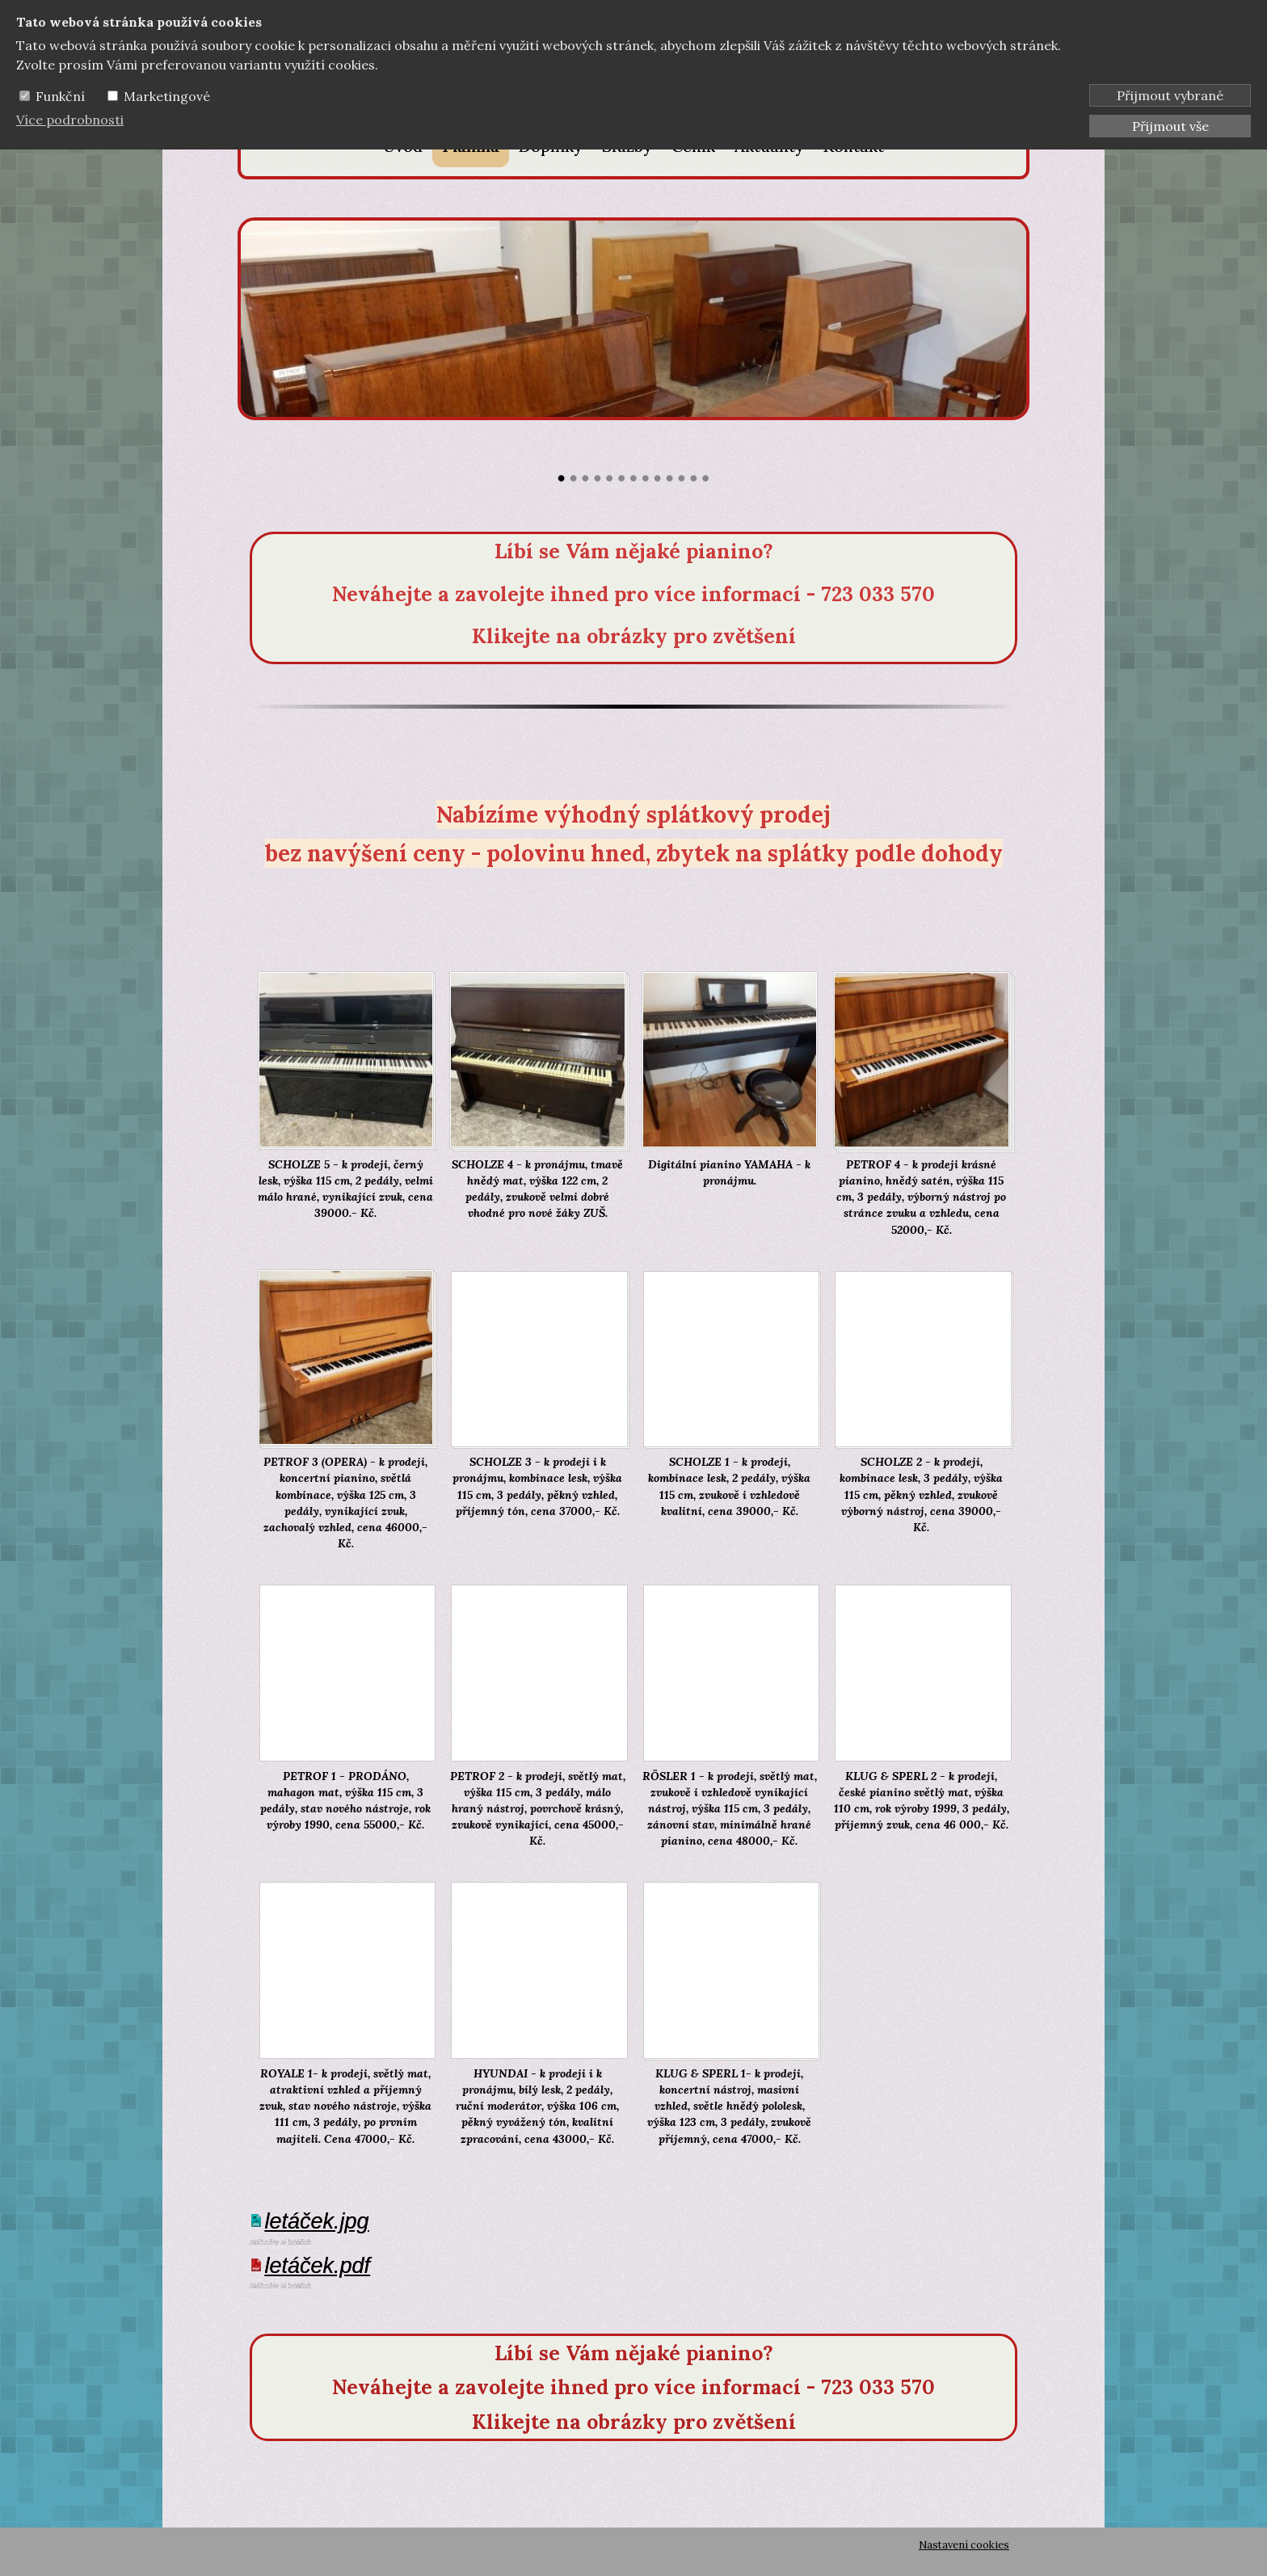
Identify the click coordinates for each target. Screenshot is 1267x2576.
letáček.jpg (317, 2221)
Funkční (60, 96)
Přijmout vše (1170, 126)
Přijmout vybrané (1170, 95)
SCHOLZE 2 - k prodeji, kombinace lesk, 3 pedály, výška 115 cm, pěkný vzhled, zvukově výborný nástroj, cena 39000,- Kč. (921, 1494)
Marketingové (167, 96)
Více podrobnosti (70, 120)
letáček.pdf (318, 2266)
